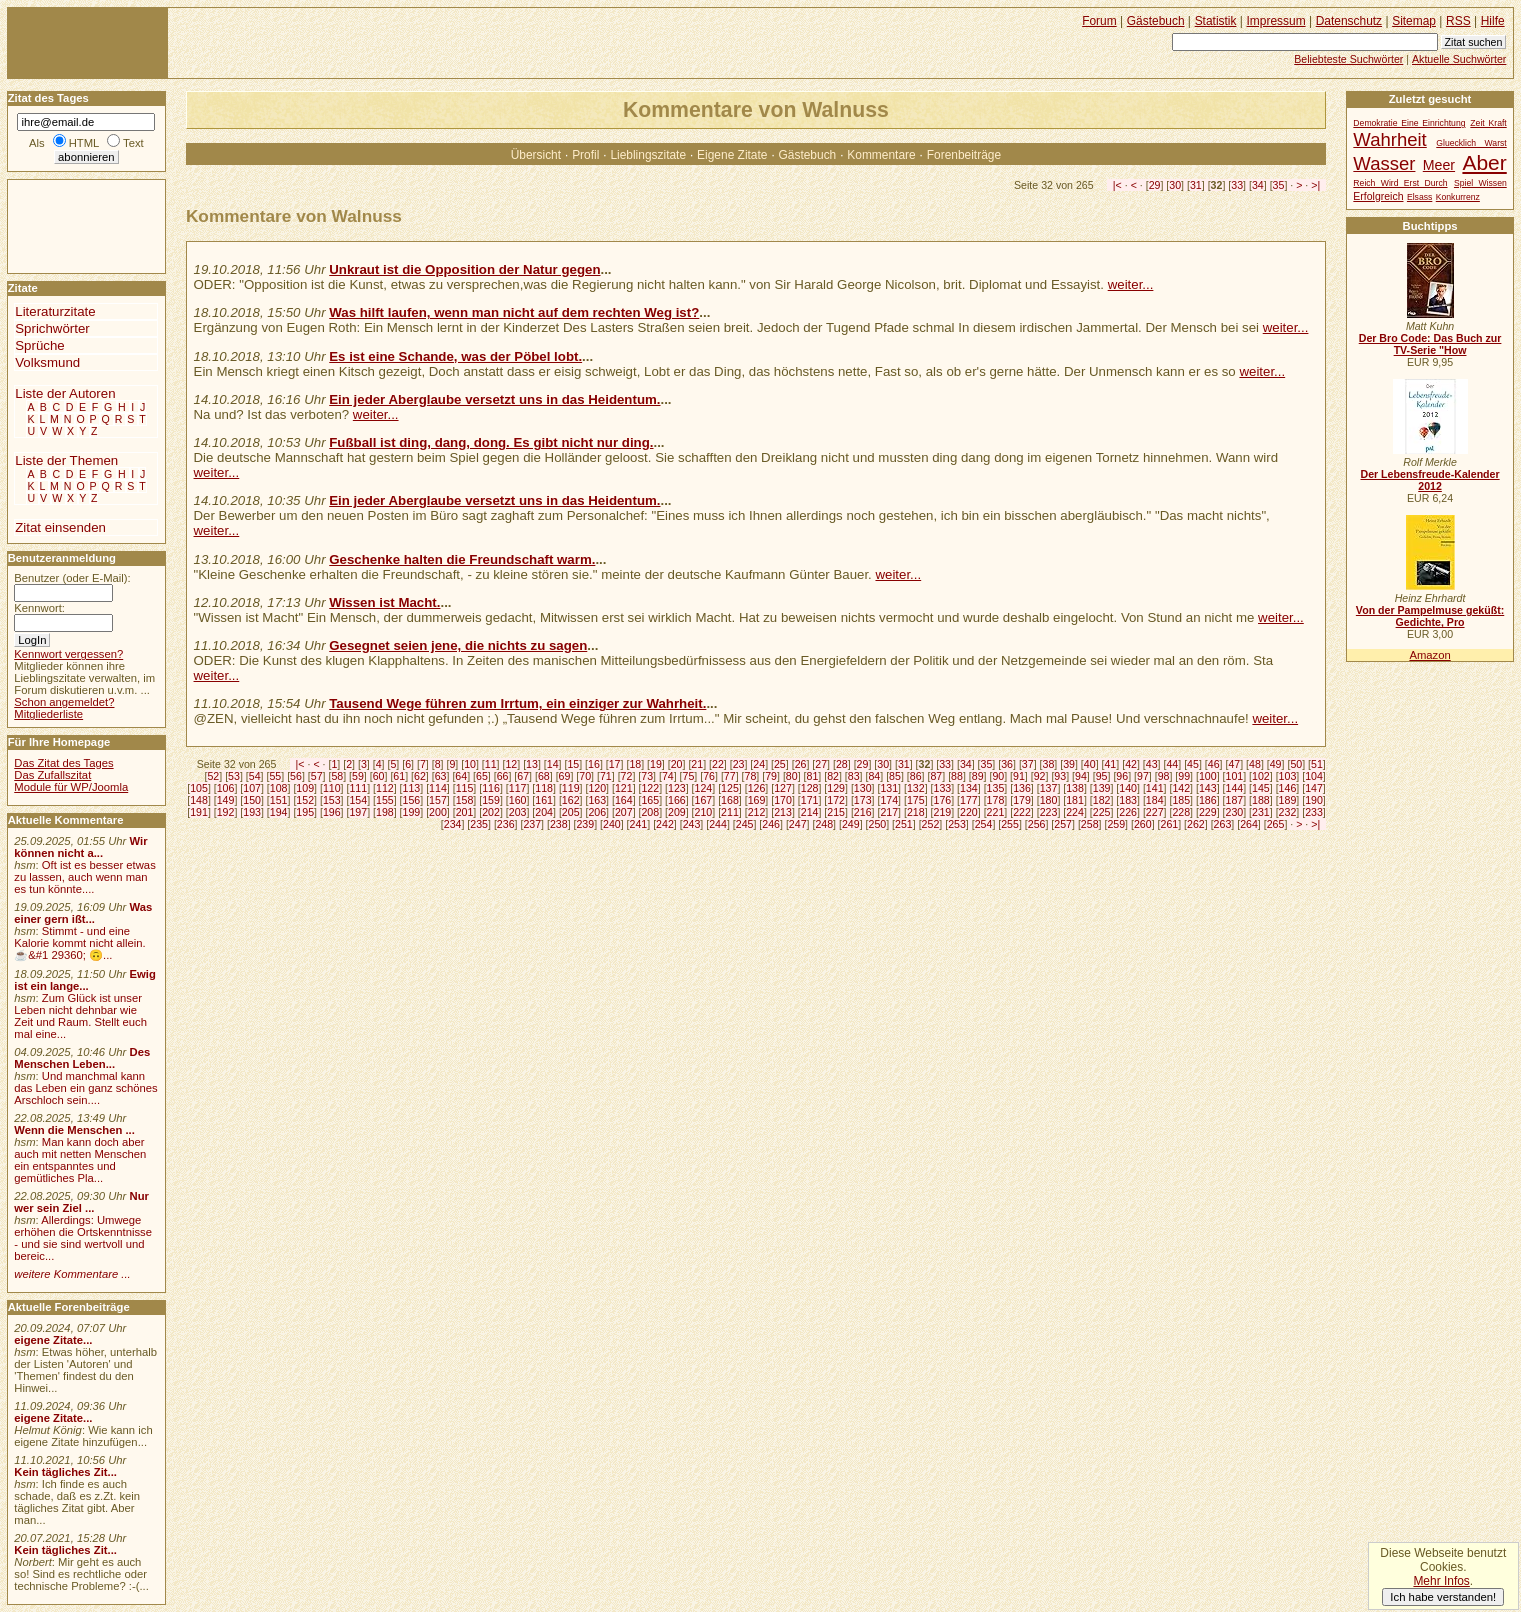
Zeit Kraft (1488, 123)
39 (1069, 764)
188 (1261, 800)
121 (624, 788)
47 (1234, 764)
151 (279, 800)
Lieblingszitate (648, 155)
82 (833, 776)
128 (810, 788)
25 (780, 764)
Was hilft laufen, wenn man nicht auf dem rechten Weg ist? (514, 312)
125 (730, 788)
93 (1060, 776)
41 (1110, 764)
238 (559, 824)
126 (757, 788)
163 (597, 800)
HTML (84, 143)
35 (1279, 185)
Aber (1484, 162)
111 (358, 788)
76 (709, 776)
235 (479, 824)
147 (1314, 788)
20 (677, 764)
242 (665, 824)
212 (757, 812)
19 (656, 764)
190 (1314, 800)
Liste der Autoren (65, 393)
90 (998, 776)
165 (650, 800)
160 (518, 800)
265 (1276, 824)
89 (978, 776)
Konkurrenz (1458, 197)
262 (1196, 824)
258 (1090, 824)
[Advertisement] (68, 225)
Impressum (1276, 21)
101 (1235, 776)
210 (704, 812)
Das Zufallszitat (52, 775)
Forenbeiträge (964, 155)
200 (438, 812)
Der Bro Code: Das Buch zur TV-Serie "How (1430, 344)
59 (358, 776)
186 (1208, 800)
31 (1196, 185)
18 (635, 764)
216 (863, 812)
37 (1028, 764)
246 (771, 824)
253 (957, 824)
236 (506, 824)
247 (798, 824)
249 (851, 824)
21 (697, 764)
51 (1317, 764)
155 (385, 800)
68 (544, 776)
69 (565, 776)
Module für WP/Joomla (71, 787)
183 (1128, 800)
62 (420, 776)
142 (1181, 788)
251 (904, 824)
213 (783, 812)
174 (889, 800)
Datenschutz (1349, 21)
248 (824, 824)
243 (692, 824)
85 (895, 776)
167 (704, 800)
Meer (1439, 165)
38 (1049, 764)
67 (523, 776)
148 (199, 800)
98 (1164, 776)
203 (518, 812)
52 (213, 776)
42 (1131, 764)
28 (842, 764)
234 (453, 824)
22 (718, 764)
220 (969, 812)
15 (573, 764)
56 (296, 776)
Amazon (1429, 655)
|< (1117, 185)
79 (771, 776)
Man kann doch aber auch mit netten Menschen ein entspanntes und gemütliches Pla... (80, 1160)
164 (624, 800)
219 (942, 812)
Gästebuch (808, 155)
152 (305, 800)
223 (1049, 812)
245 (745, 824)
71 (606, 776)
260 (1143, 824)
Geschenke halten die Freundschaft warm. (462, 559)
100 (1208, 776)
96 (1122, 776)
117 (518, 788)
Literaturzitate (55, 311)
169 (757, 800)
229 (1208, 812)
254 (984, 824)
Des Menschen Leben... (82, 1058)
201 (465, 812)
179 (1022, 800)
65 (482, 776)
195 (305, 812)
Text (133, 143)
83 (854, 776)
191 (199, 812)
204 (544, 812)
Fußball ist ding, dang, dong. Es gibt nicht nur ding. (491, 442)
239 (585, 824)
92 (1040, 776)
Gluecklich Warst (1471, 143)
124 (704, 788)
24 (759, 764)
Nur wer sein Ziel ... (81, 1202)
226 (1128, 812)
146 (1288, 788)
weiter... (1131, 284)
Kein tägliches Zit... (65, 1472)
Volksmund (47, 362)
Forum (1099, 21)
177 (969, 800)
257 (1063, 824)
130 (863, 788)
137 (1049, 788)
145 (1261, 788)
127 (783, 788)
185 (1181, 800)
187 (1235, 800)
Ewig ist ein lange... (85, 980)
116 (491, 788)
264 (1249, 824)
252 (931, 824)
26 (801, 764)
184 (1155, 800)
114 (438, 788)
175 (916, 800)
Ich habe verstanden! (1443, 1597)
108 (279, 788)
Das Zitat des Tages (63, 763)
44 (1172, 764)
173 (863, 800)
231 (1261, 812)
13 (532, 764)
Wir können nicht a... (80, 847)
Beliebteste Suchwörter (1348, 59)
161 (544, 800)
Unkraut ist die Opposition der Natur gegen (464, 269)
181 (1075, 800)
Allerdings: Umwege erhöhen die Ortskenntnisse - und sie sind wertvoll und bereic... (83, 1238)
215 (836, 812)
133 (942, 788)
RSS (1458, 21)
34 (1258, 185)
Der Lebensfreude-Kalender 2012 (1429, 480)
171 (810, 800)
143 (1208, 788)
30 (1175, 185)
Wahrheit (1389, 139)
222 (1022, 812)
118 (544, 788)
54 (255, 776)
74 (668, 776)
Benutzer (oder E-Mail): (72, 578)
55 (275, 776)
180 (1049, 800)
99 (1184, 776)
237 (532, 824)
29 (1155, 185)
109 (305, 788)
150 (252, 800)
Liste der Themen (66, 460)
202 (491, 812)
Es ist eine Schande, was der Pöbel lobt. (455, 356)
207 (624, 812)
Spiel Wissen (1480, 183)
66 (503, 776)
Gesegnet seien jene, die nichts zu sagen (458, 645)
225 (1102, 812)
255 (1010, 824)
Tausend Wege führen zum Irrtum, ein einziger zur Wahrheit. (517, 703)
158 (465, 800)
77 (730, 776)
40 (1090, 764)
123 (677, 788)
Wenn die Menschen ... (74, 1130)
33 (1237, 185)
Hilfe (1493, 21)
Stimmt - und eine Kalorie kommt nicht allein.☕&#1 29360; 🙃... (80, 943)
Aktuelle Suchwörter (1459, 59)
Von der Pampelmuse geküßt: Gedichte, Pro (1430, 616)
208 (650, 812)
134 (969, 788)
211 (730, 812)
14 (553, 764)
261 (1170, 824)
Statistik (1216, 21)
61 (399, 776)
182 (1102, 800)
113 (412, 788)
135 (996, 788)
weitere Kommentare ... (72, 1274)
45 (1193, 764)
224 (1075, 812)
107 (252, 788)
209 (677, 812)
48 (1255, 764)
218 (916, 812)
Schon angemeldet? (64, 702)
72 (627, 776)
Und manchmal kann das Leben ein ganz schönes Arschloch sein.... (85, 1088)
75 (689, 776)
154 (358, 800)
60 (379, 776)
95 (1102, 776)
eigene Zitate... (53, 1340)
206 (597, 812)
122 (650, 788)
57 (317, 776)
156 (412, 800)
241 (639, 824)
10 (470, 764)
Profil (585, 155)
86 (916, 776)
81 (812, 776)
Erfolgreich (1378, 196)
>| (1315, 185)
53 (234, 776)
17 (615, 764)
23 (739, 764)
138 (1075, 788)
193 (252, 812)
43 (1152, 764)
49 (1276, 764)
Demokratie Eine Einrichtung (1409, 123)
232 (1288, 812)
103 (1288, 776)
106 (226, 788)
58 (337, 776)
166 (677, 800)
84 (874, 776)
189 (1288, 800)
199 (412, 812)
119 (571, 788)
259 (1116, 824)
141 (1155, 788)
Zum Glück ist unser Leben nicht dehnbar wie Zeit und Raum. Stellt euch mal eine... (80, 1016)
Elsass (1419, 197)
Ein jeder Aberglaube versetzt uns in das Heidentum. (494, 399)
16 (594, 764)
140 (1128, 788)
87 (936, 776)
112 (385, 788)
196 (332, 812)
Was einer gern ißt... (83, 913)
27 (821, 764)
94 (1081, 776)
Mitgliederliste (48, 714)
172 (836, 800)
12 (511, 764)
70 (585, 776)
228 (1181, 812)
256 (1037, 824)
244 (718, 824)
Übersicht (536, 155)
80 (792, 776)
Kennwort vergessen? (68, 654)
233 (1314, 812)
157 (438, 800)
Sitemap (1414, 21)
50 (1296, 764)
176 (942, 800)
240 (612, 824)
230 (1235, 812)
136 (1022, 788)
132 (916, 788)
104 (1314, 776)
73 (647, 776)
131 (889, 788)
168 (730, 800)
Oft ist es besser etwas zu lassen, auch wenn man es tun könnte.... (85, 877)
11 (491, 764)
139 (1102, 788)
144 (1235, 788)
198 (385, 812)
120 (597, 788)
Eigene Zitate (732, 155)
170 (783, 800)
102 (1261, 776)
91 (1019, 776)
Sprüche (39, 345)
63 (441, 776)
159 (491, 800)
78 (751, 776)
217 (889, 812)
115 (465, 788)
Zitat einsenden (60, 527)
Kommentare (881, 155)
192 (226, 812)
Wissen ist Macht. (384, 602)
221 (996, 812)
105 (199, 788)
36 (1007, 764)
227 (1155, 812)
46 (1214, 764)
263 (1223, 824)
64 (461, 776)
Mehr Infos (1441, 1581)
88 (957, 776)
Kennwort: (39, 608)
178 (996, 800)
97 (1143, 776)
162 (571, 800)
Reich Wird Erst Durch (1400, 183)
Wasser (1384, 163)
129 (836, 788)
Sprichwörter (52, 328)
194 (279, 812)
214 (810, 812)
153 (332, 800)
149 (226, 800)
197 (358, 812)
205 (571, 812)
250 (877, 824)
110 (332, 788)
